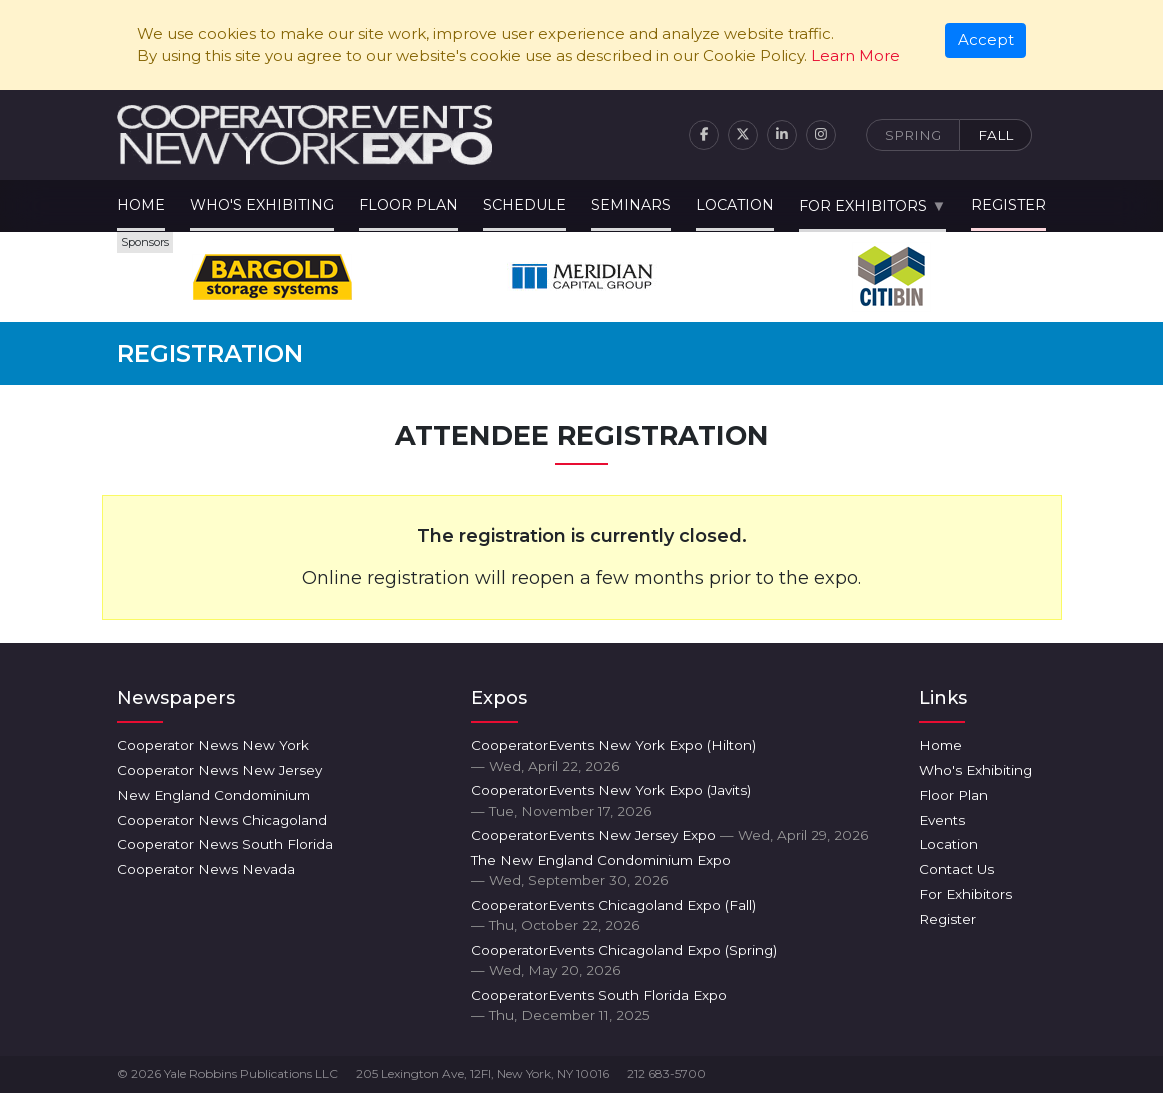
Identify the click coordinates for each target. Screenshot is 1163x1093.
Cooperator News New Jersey (219, 770)
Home (141, 205)
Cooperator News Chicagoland (222, 820)
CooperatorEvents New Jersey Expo (669, 835)
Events (942, 820)
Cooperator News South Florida (225, 844)
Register (1008, 205)
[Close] (985, 41)
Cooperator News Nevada (206, 869)
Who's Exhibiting (262, 205)
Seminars (631, 205)
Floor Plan (408, 205)
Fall (995, 135)
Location (735, 205)
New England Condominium (213, 795)
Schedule (524, 205)
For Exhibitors (863, 206)
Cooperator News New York (213, 745)
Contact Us (956, 869)
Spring (913, 135)
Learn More (855, 55)
